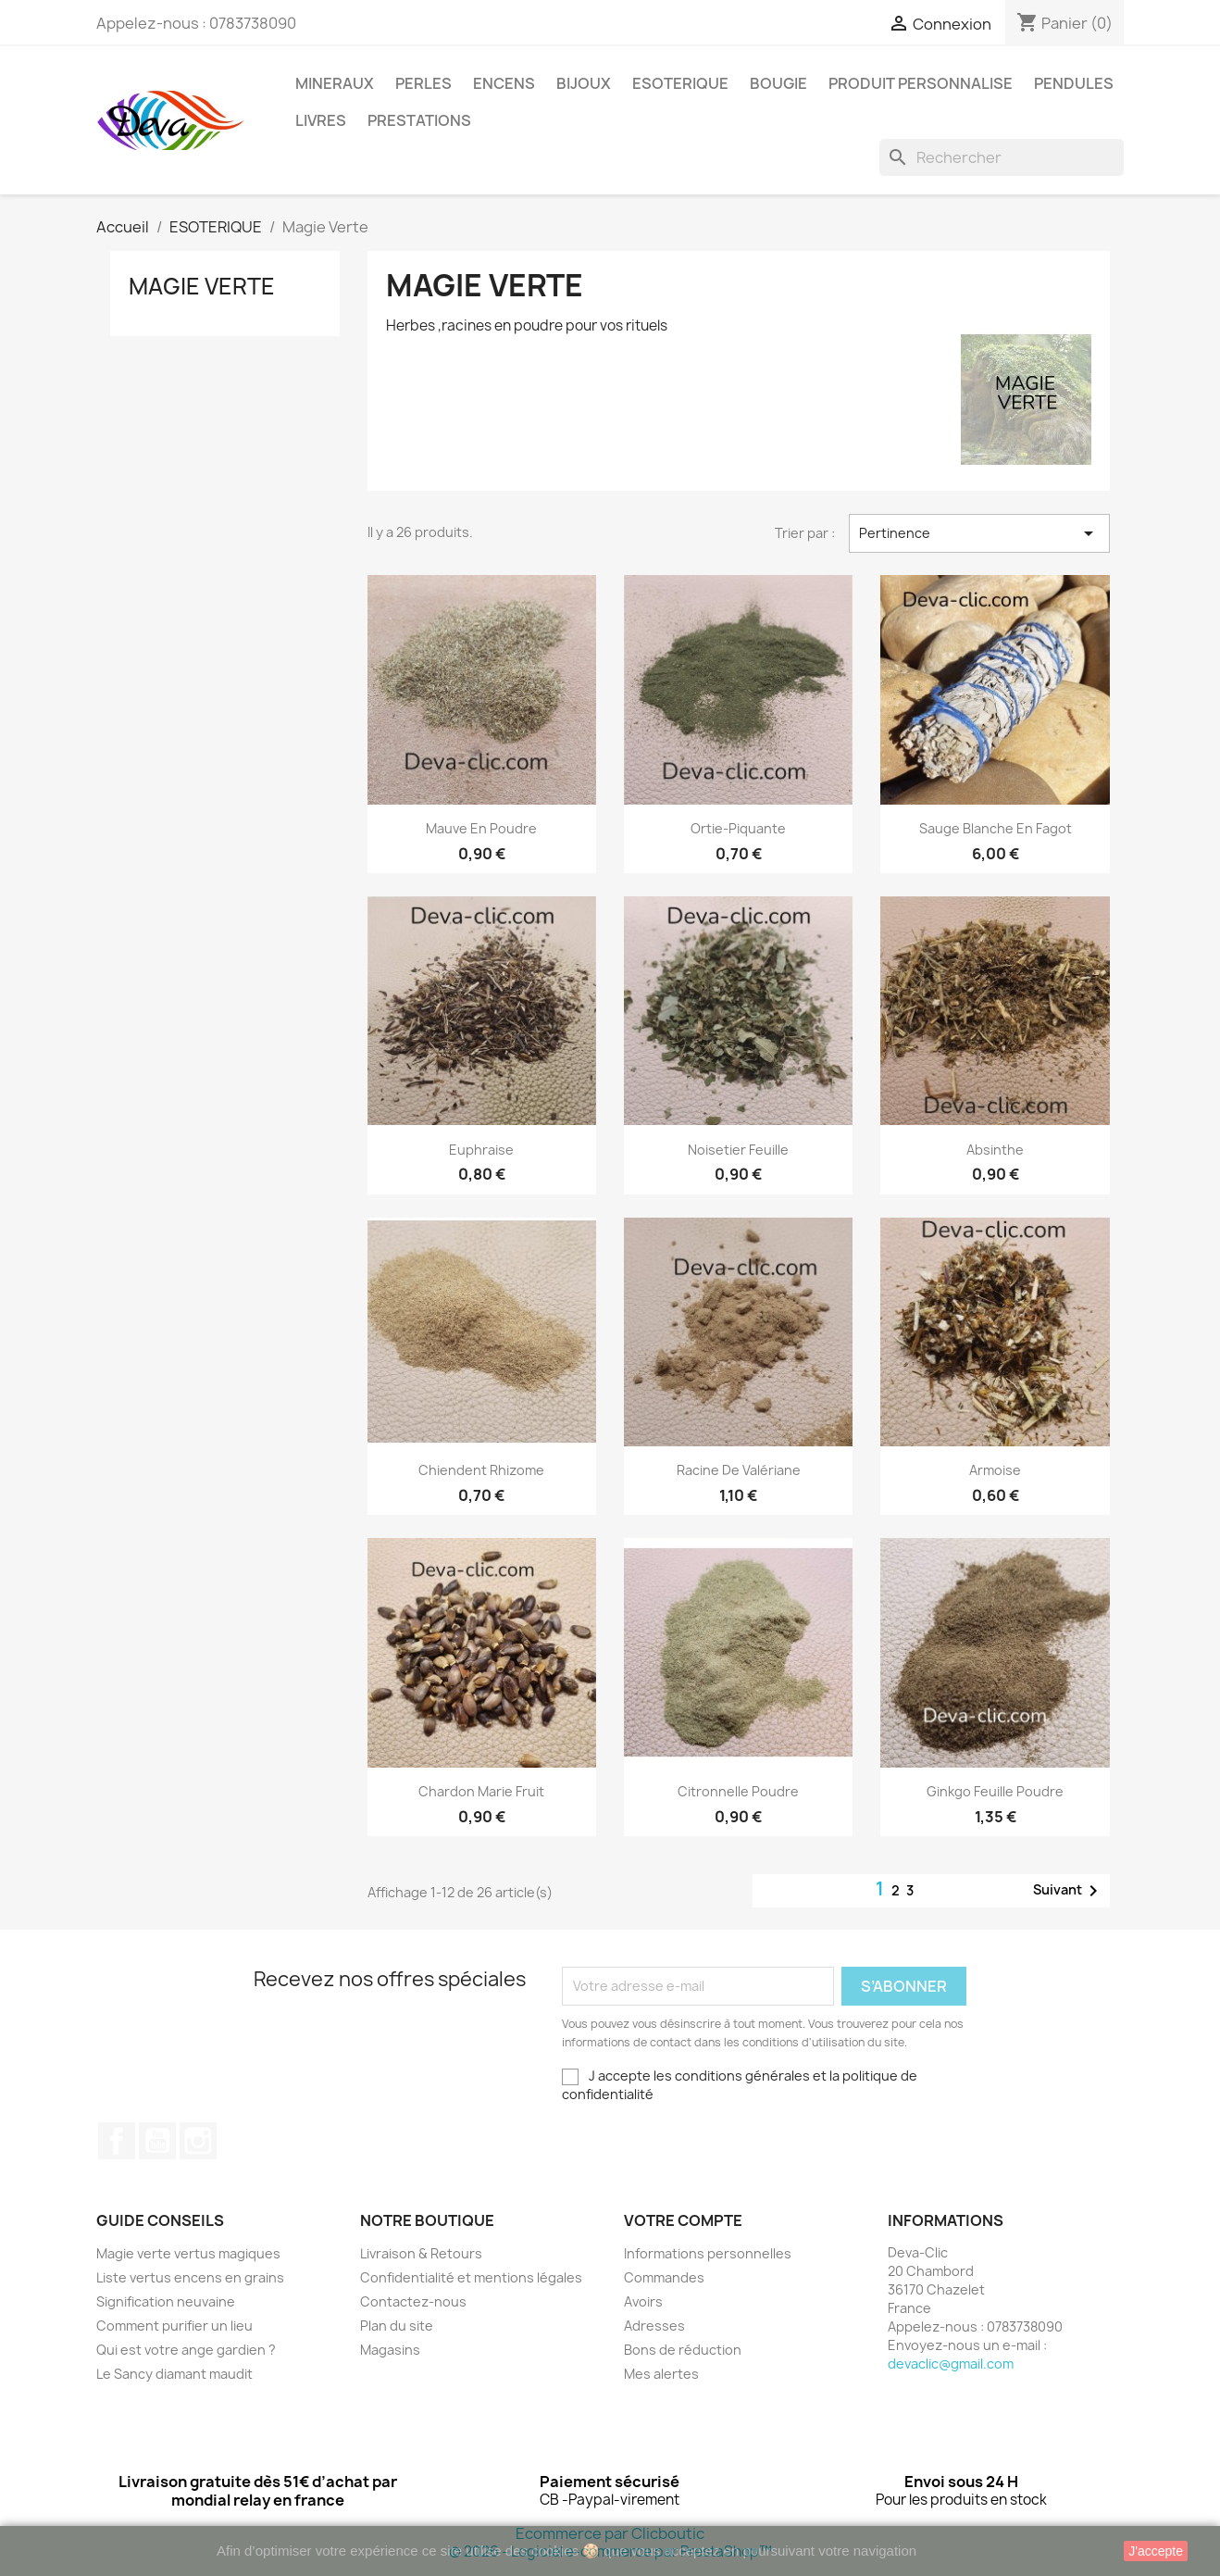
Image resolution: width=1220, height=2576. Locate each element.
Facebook (116, 2140)
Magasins (390, 2349)
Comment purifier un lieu (174, 2325)
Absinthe (995, 1149)
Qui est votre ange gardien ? (186, 2349)
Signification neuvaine (165, 2301)
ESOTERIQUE (680, 83)
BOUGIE (778, 83)
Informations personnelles (707, 2253)
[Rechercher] (1001, 157)
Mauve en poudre (481, 828)
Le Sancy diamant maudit (174, 2373)
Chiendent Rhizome (481, 1470)
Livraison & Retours (421, 2253)
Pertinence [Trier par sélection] (979, 533)
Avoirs (643, 2301)
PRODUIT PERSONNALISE (920, 83)
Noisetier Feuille (738, 1149)
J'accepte (1155, 2551)
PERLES (423, 83)
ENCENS (504, 83)
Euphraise (481, 1149)
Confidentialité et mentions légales (471, 2277)
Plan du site (396, 2325)
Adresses (654, 2325)
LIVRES (320, 120)
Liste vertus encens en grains (190, 2277)
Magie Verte (202, 286)
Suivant (1068, 1891)
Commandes (664, 2277)
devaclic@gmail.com (951, 2363)
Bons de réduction (682, 2349)
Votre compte (683, 2220)
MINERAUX (334, 83)
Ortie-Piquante (738, 828)
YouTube (157, 2140)
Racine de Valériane (739, 1470)
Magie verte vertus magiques (188, 2253)
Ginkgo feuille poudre (995, 1791)
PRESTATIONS (419, 120)
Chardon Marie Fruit (481, 1791)
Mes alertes (661, 2373)
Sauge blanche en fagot (995, 828)
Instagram (198, 2140)
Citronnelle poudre (738, 1791)
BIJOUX (583, 83)
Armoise (995, 1470)
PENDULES (1074, 83)
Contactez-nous (413, 2301)
